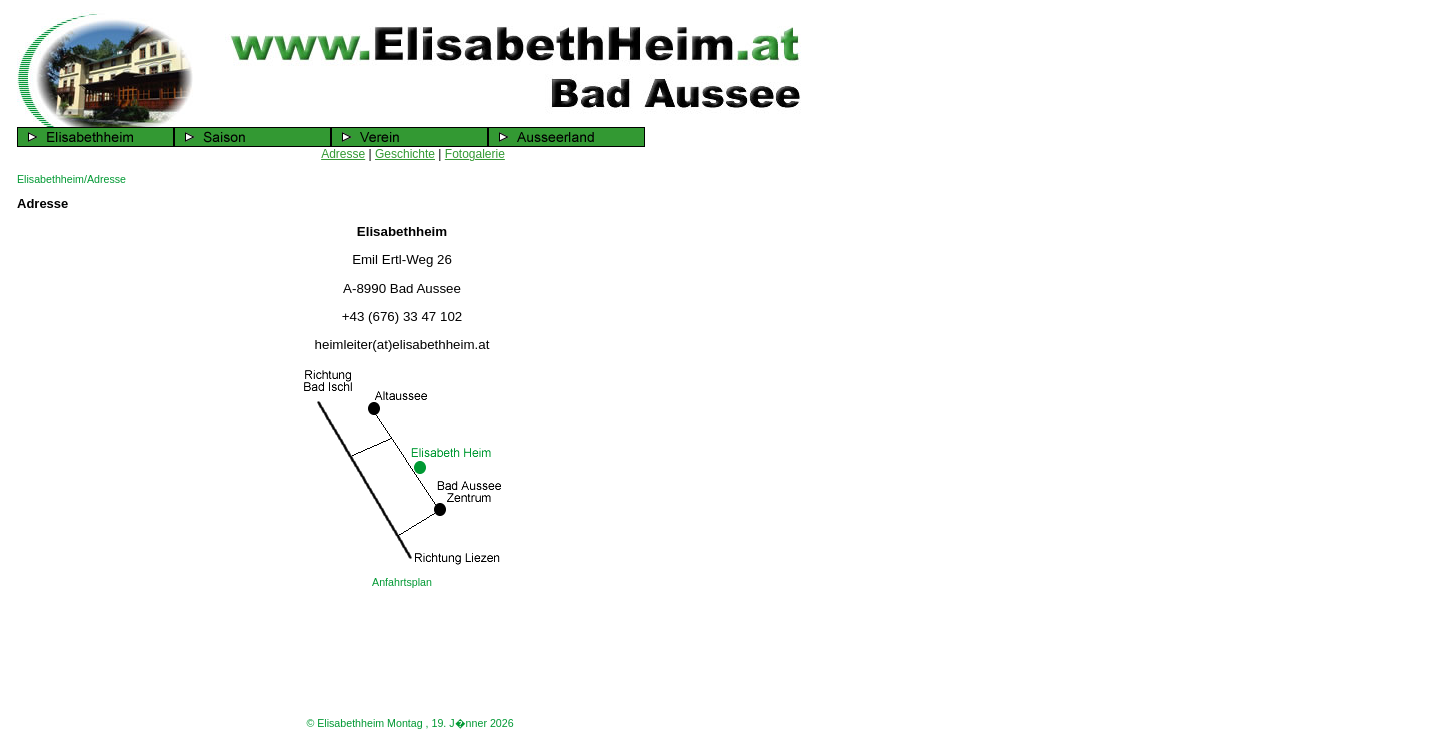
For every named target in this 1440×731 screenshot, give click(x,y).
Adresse (343, 154)
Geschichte (405, 154)
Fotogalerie (475, 154)
